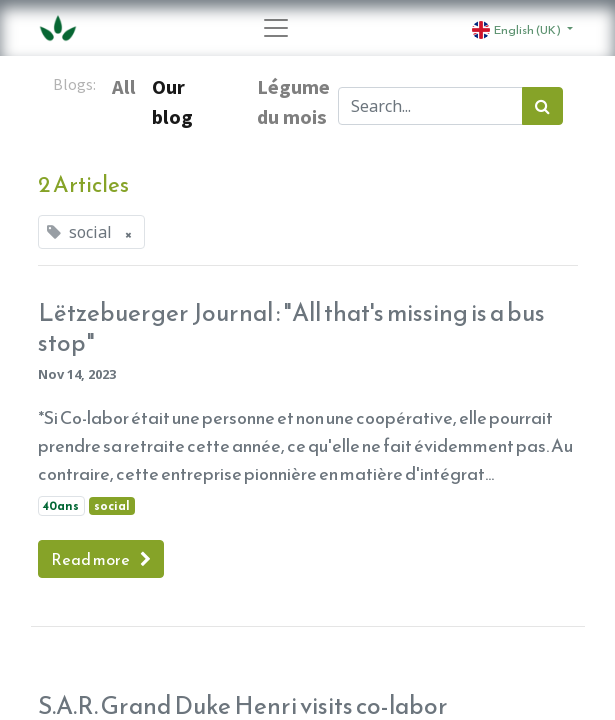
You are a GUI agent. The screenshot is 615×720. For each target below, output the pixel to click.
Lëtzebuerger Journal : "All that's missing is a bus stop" (291, 327)
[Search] (542, 106)
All (124, 87)
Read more (101, 559)
